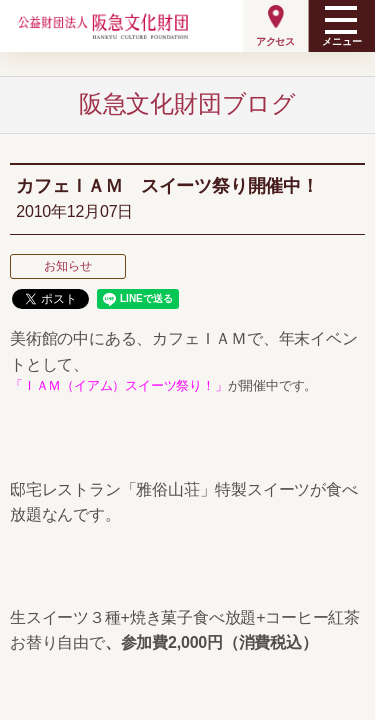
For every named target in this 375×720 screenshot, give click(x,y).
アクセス (275, 41)
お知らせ (67, 266)
